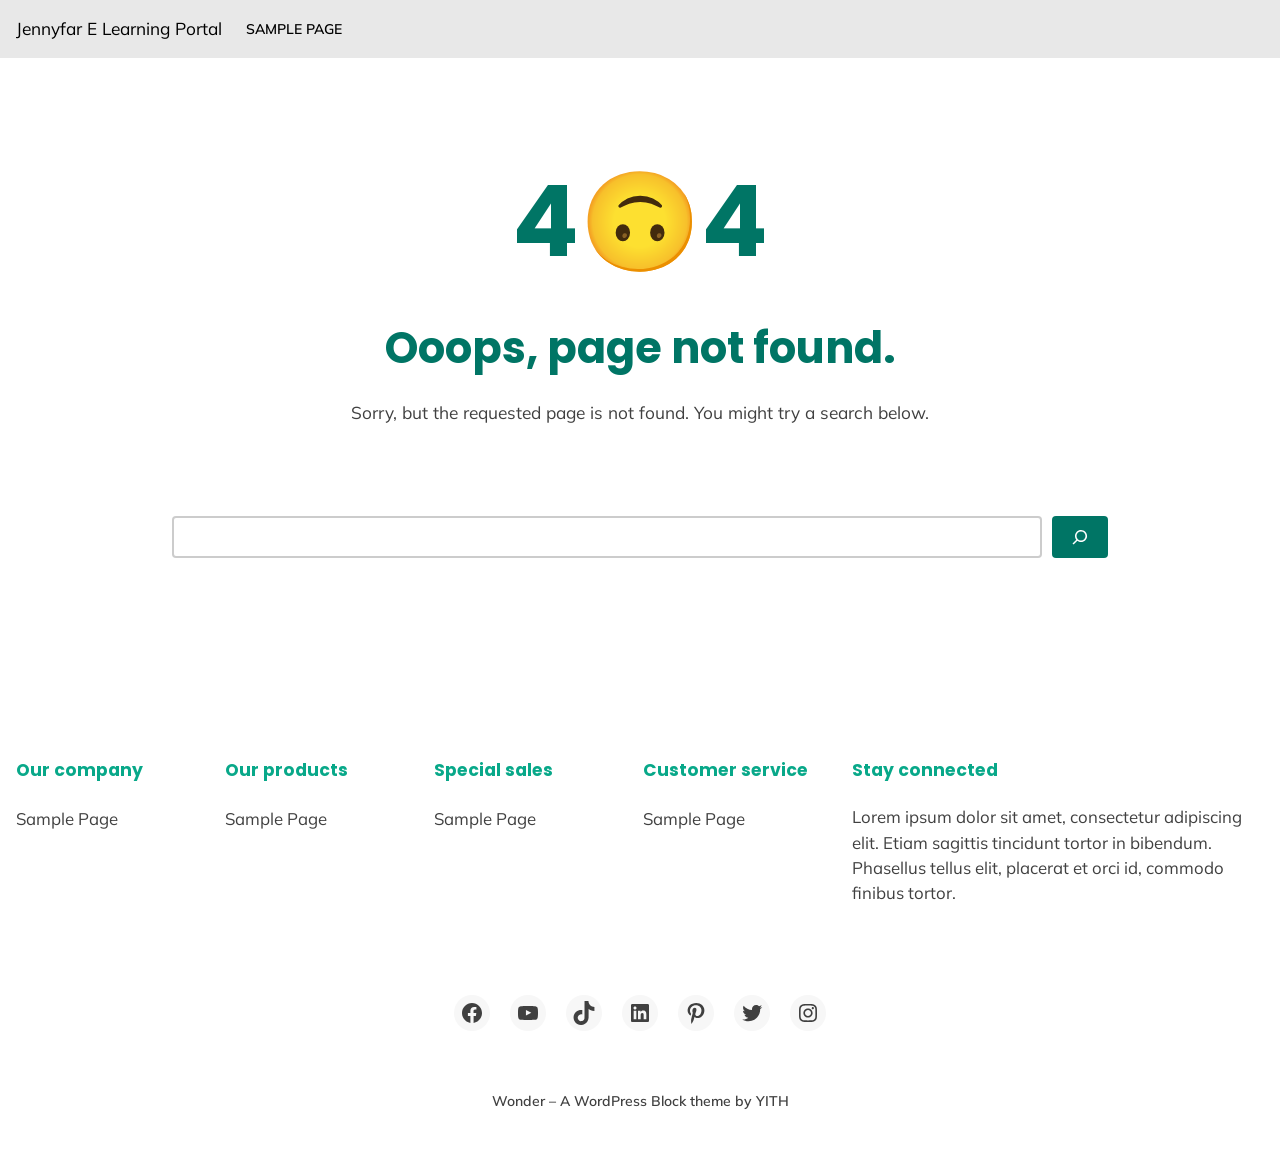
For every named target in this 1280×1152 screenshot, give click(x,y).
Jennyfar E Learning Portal (119, 28)
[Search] (1080, 537)
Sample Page (294, 29)
